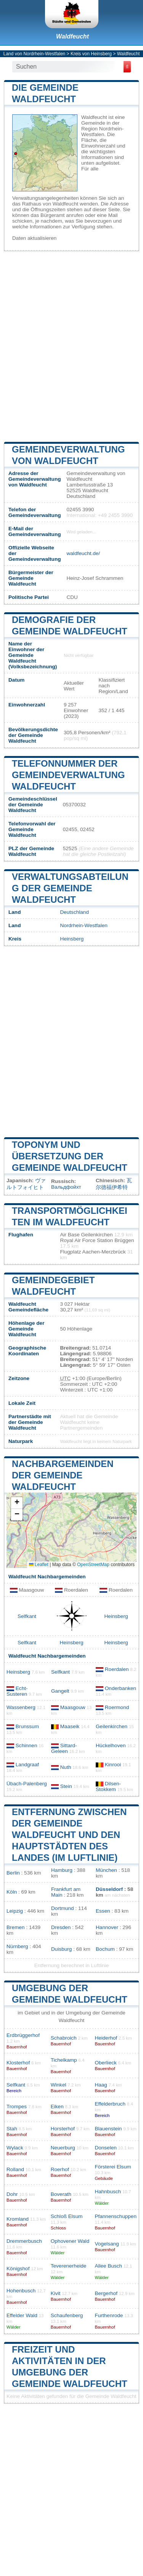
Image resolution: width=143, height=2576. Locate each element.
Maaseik (70, 1726)
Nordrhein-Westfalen (83, 925)
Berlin (13, 1873)
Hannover (107, 1927)
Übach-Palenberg (26, 1783)
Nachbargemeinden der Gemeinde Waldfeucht (63, 1475)
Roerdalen (117, 1669)
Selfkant (27, 1616)
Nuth (65, 1767)
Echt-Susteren (17, 1691)
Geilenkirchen (111, 1726)
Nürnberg (17, 1946)
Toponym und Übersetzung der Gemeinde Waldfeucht (69, 1156)
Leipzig (14, 1911)
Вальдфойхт (66, 1187)
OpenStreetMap (93, 1564)
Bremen (15, 1927)
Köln (11, 1892)
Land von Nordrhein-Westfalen (34, 53)
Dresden (61, 1927)
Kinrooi (113, 1764)
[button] (16, 1503)
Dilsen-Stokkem (108, 1786)
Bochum (105, 1949)
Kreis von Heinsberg (91, 53)
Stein (66, 1786)
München (106, 1870)
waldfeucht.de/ (83, 553)
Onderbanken (120, 1688)
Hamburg (61, 1870)
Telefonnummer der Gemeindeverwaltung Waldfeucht (68, 774)
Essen (103, 1911)
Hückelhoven (111, 1745)
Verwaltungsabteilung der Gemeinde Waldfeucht (70, 888)
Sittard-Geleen (64, 1748)
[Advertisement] (71, 345)
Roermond (117, 1707)
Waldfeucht (72, 36)
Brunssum (27, 1726)
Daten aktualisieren (34, 238)
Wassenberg (20, 1707)
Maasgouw (72, 1707)
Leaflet (38, 1564)
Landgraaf (27, 1764)
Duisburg (61, 1949)
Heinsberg (72, 939)
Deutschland (74, 912)
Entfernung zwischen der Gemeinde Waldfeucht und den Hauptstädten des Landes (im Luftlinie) (69, 1835)
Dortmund (62, 1908)
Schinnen (26, 1745)
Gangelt (60, 1691)
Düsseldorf (109, 1889)
